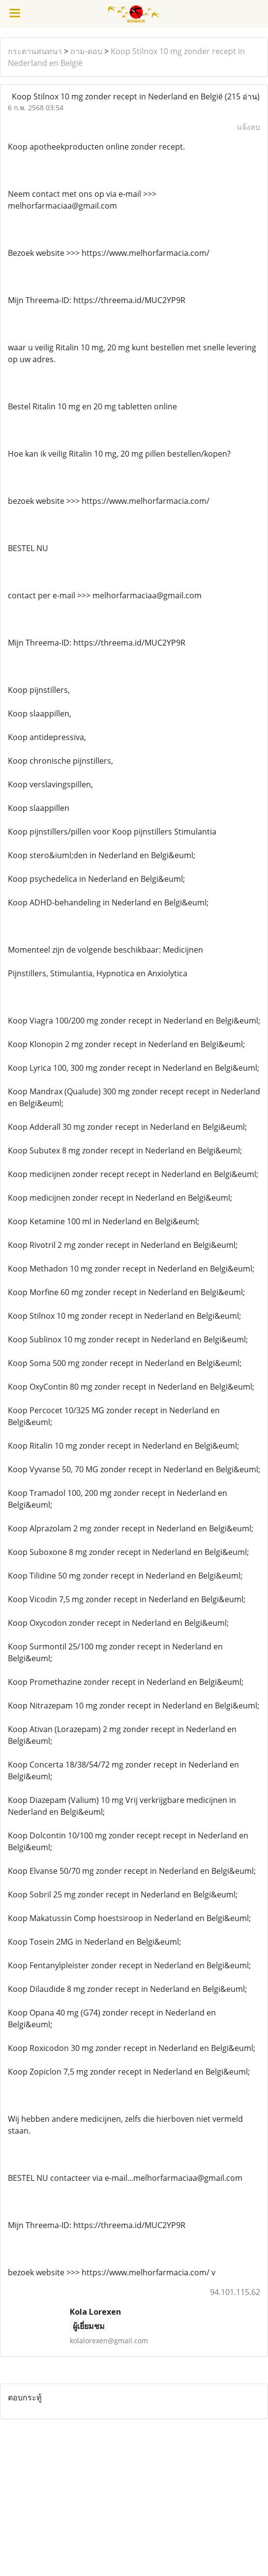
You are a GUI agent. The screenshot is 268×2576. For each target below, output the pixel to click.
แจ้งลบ (248, 127)
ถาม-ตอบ (86, 51)
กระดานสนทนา (35, 51)
